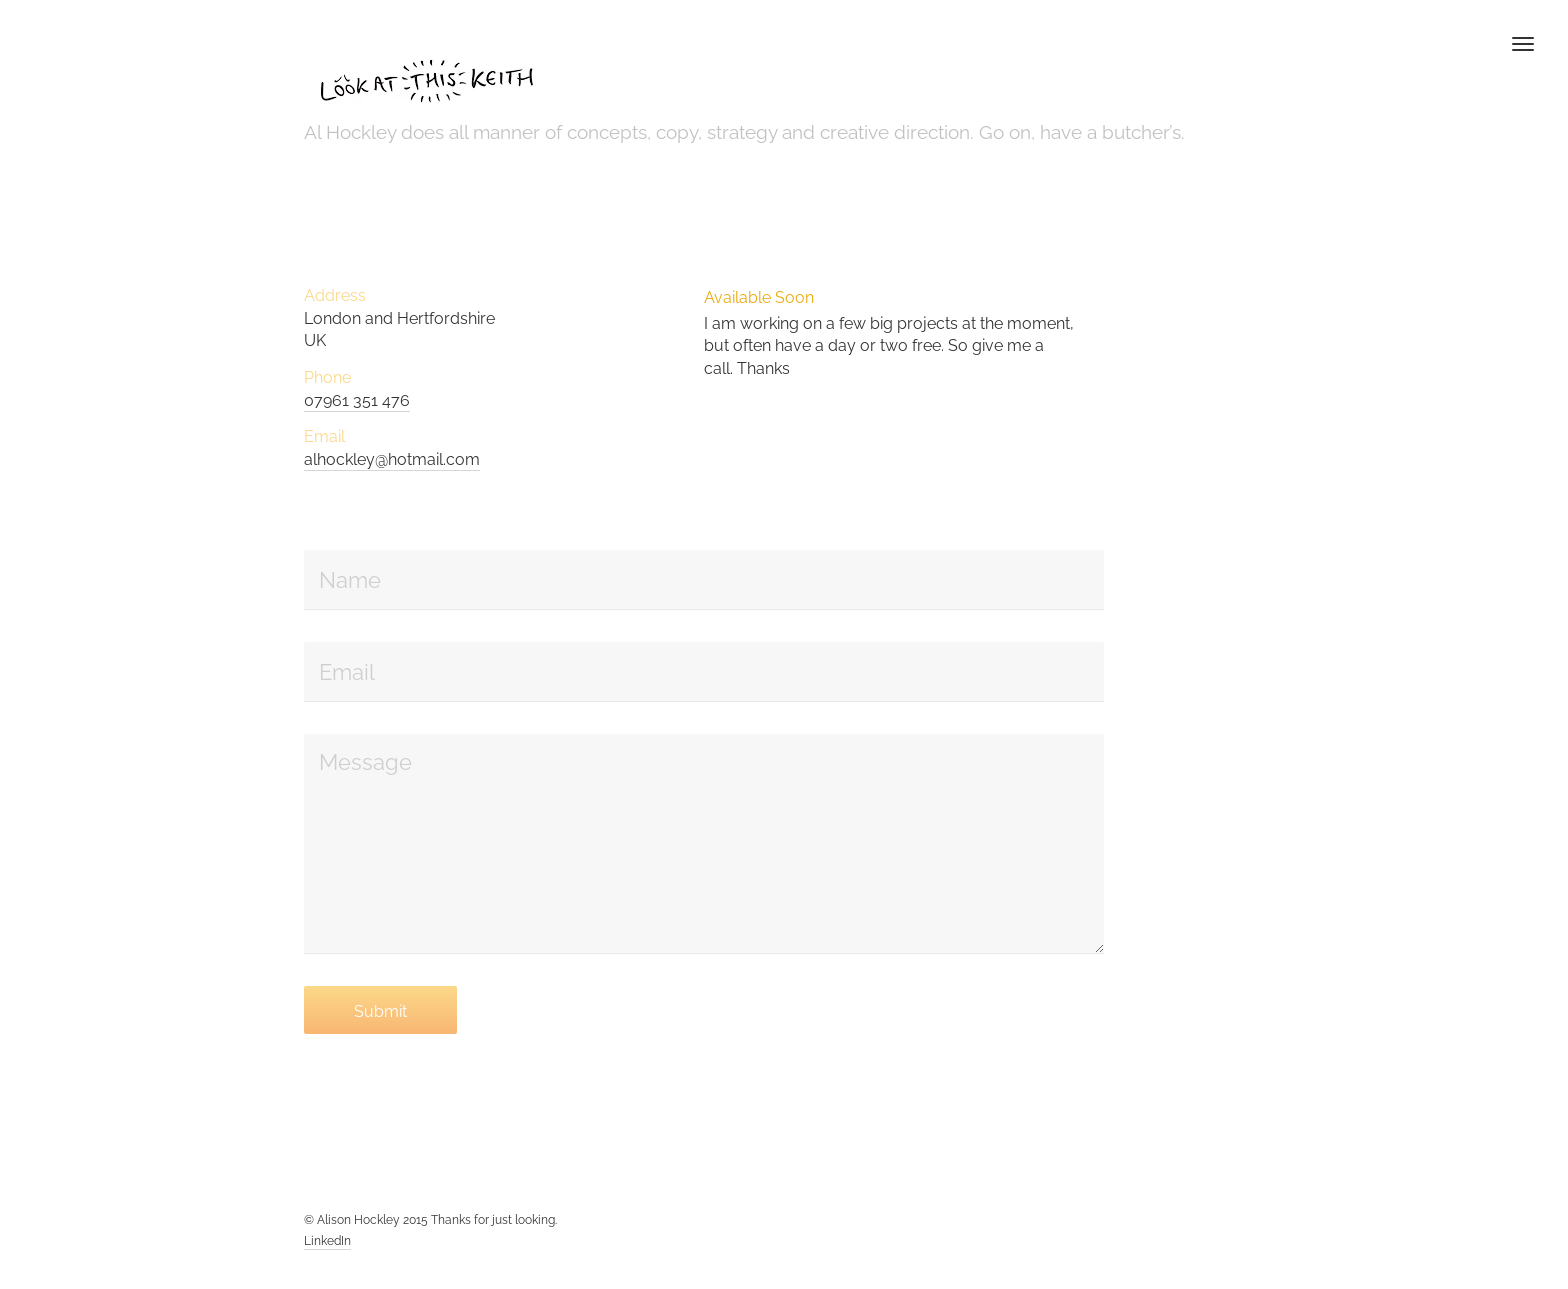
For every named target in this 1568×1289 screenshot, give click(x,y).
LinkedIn (327, 1241)
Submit (380, 1011)
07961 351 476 (357, 400)
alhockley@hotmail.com (392, 459)
